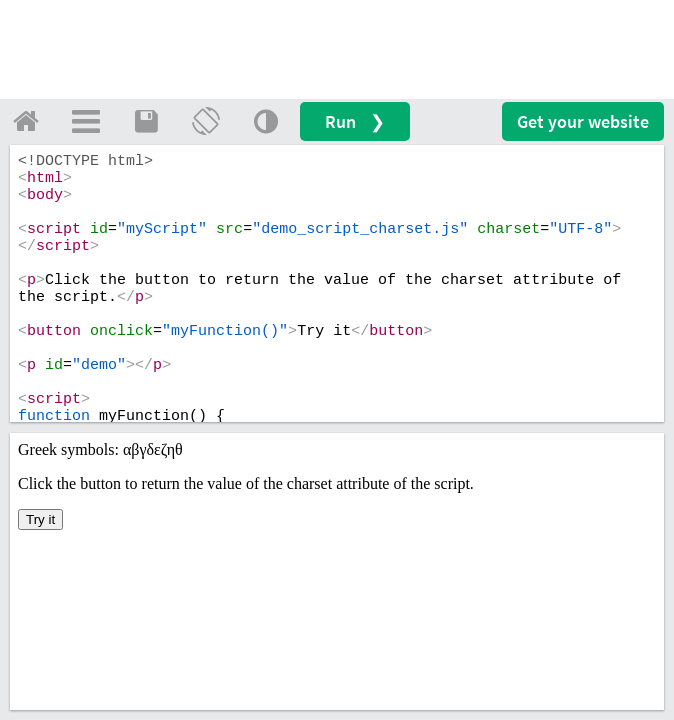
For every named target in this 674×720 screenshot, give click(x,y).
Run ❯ (355, 121)
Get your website (583, 121)
